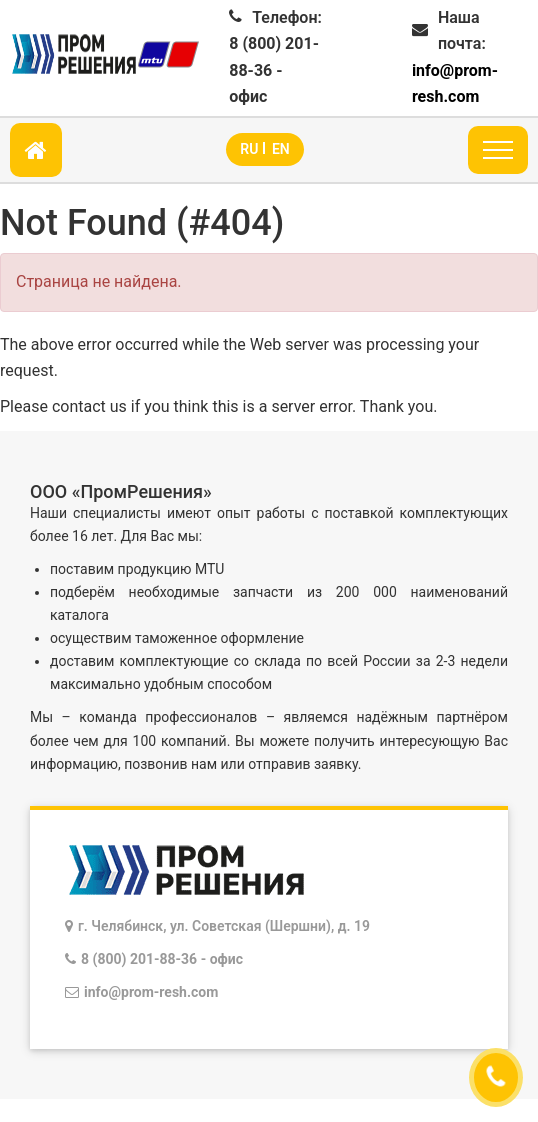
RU (249, 149)
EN (281, 149)
